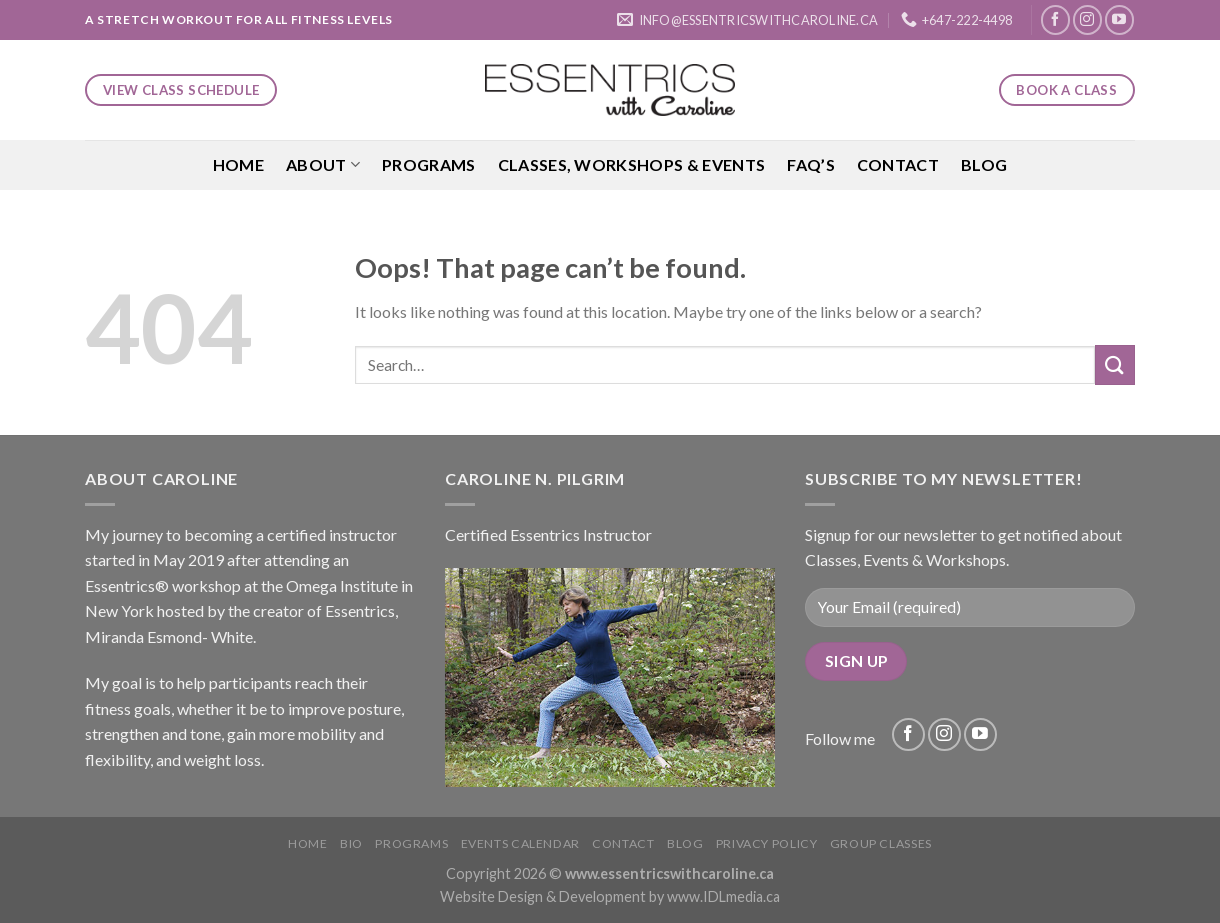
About (323, 165)
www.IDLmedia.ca (723, 896)
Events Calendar (520, 843)
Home (238, 164)
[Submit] (1115, 364)
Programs (429, 164)
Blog (984, 164)
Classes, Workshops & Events (632, 164)
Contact (898, 164)
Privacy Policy (767, 843)
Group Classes (881, 843)
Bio (351, 843)
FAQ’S (811, 164)
